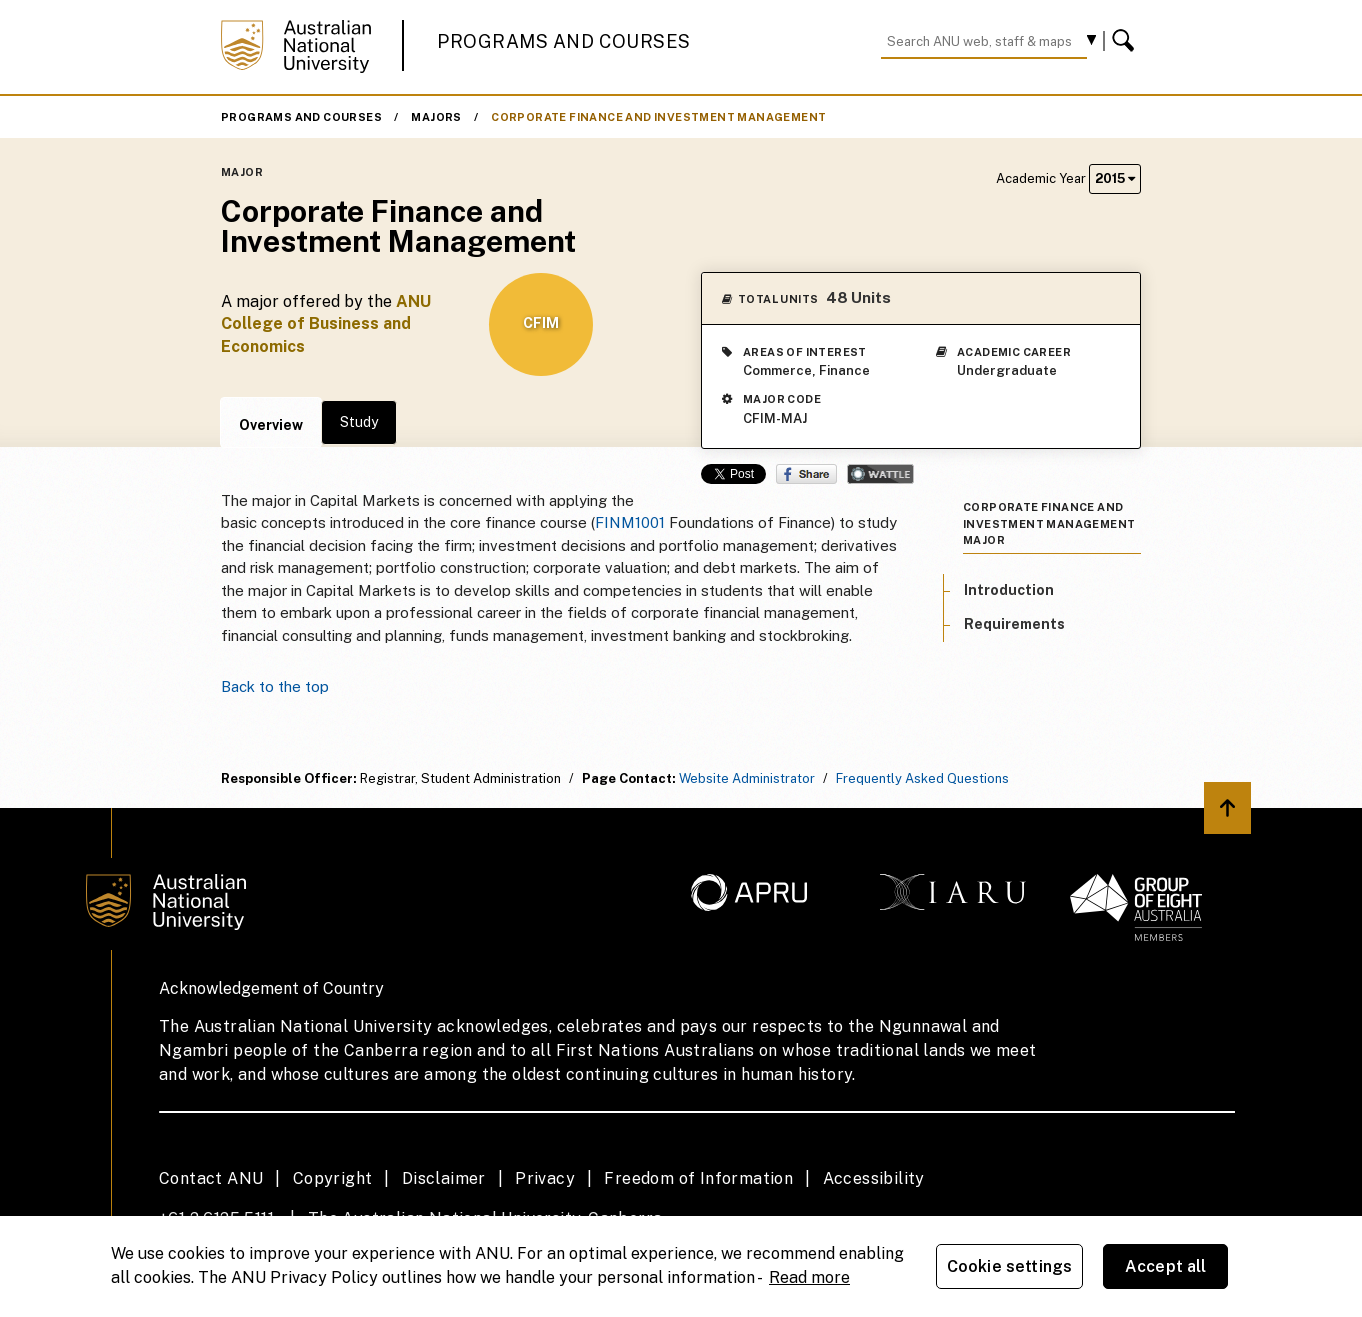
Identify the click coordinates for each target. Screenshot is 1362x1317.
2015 (1115, 178)
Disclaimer (444, 1178)
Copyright (333, 1178)
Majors (436, 117)
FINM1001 (630, 522)
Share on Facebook (806, 474)
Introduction (1009, 590)
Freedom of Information (698, 1178)
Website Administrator (747, 778)
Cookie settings (1009, 1266)
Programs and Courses (564, 41)
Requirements (1014, 624)
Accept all (1166, 1266)
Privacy (545, 1178)
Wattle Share (880, 474)
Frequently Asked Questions (922, 778)
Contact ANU (211, 1178)
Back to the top (275, 686)
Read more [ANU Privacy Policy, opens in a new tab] (809, 1277)
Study (359, 422)
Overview (271, 425)
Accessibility (874, 1178)
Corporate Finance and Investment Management (658, 117)
